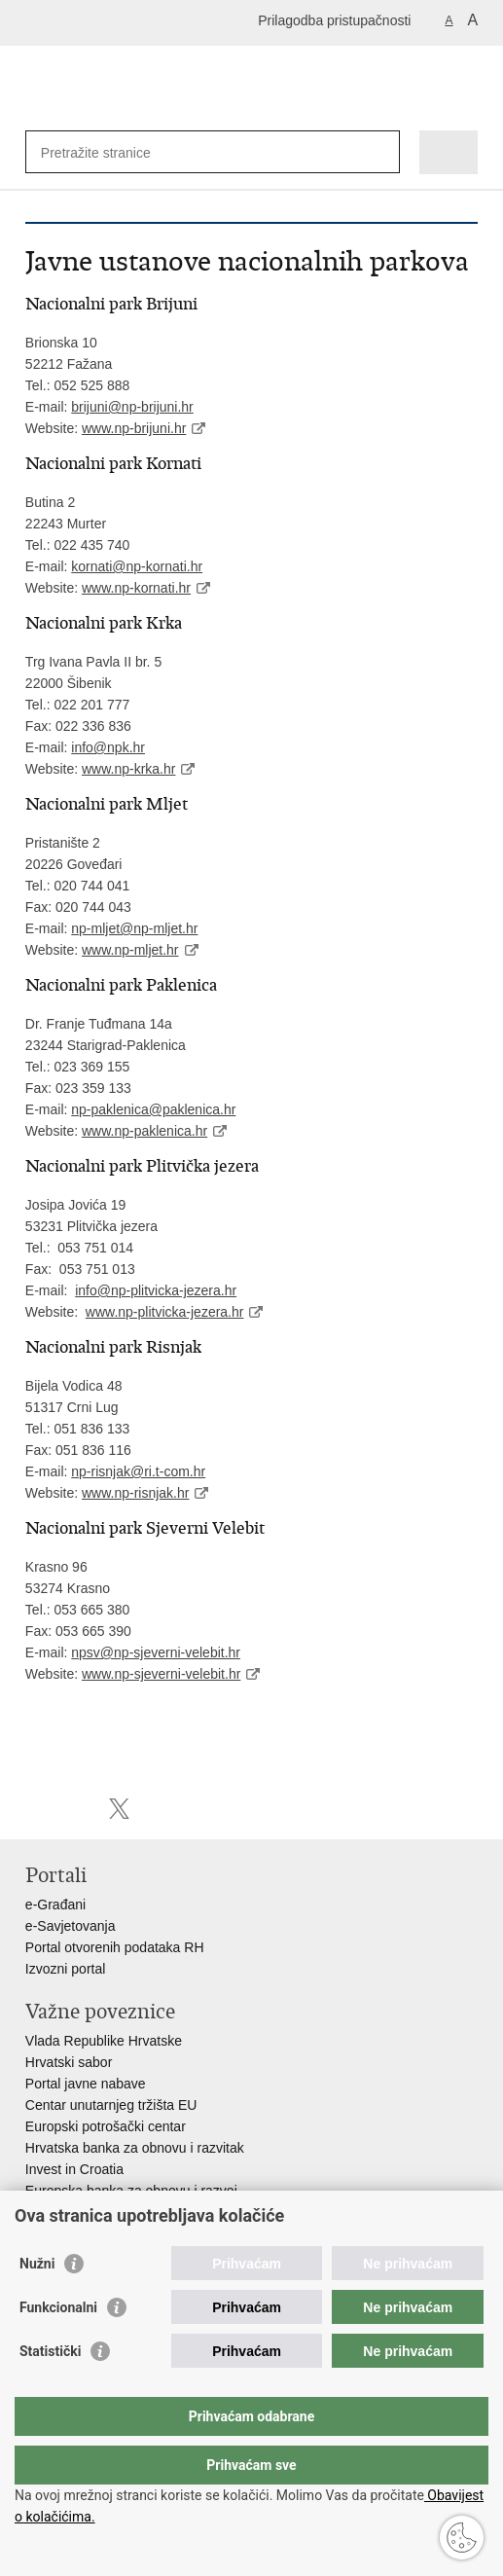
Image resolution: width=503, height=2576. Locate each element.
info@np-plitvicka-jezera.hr (155, 1290)
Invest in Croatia (74, 2169)
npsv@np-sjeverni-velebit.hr (155, 1652)
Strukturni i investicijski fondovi (117, 2212)
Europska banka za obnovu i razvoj (131, 2190)
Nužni (36, 2302)
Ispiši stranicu (35, 1808)
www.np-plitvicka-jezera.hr (165, 1312)
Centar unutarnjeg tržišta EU (111, 2105)
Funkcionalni (58, 2346)
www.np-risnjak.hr (135, 1493)
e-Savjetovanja (70, 1926)
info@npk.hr (108, 747)
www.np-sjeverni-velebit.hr (161, 1674)
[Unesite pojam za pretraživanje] (111, 152)
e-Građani (55, 1904)
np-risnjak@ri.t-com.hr (138, 1471)
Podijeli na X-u (119, 1808)
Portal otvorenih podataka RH (114, 1947)
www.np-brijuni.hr (134, 428)
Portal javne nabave (85, 2083)
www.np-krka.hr (128, 769)
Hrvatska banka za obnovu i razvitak (134, 2148)
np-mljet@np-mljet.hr (134, 928)
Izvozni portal (65, 1969)
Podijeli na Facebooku (77, 1808)
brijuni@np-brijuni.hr (132, 407)
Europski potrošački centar (105, 2126)
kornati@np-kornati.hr (136, 566)
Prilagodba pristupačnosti (334, 20)
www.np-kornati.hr (136, 588)
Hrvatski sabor (68, 2062)
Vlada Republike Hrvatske (103, 2041)
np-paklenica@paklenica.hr (153, 1109)
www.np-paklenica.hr (144, 1131)
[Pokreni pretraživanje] (381, 152)
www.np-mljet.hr (130, 950)
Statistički (50, 2390)
